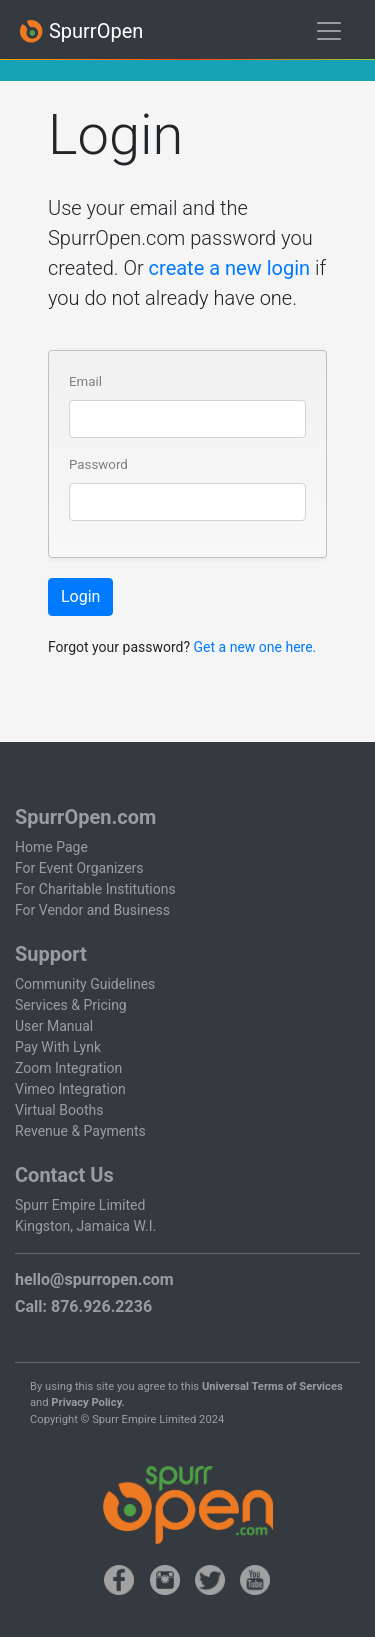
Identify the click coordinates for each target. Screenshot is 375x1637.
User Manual (54, 1026)
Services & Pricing (71, 1005)
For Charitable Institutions (95, 889)
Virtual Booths (59, 1110)
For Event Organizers (79, 868)
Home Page (51, 847)
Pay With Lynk (58, 1047)
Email (85, 381)
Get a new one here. (255, 647)
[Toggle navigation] (329, 31)
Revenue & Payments (80, 1131)
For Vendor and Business (92, 910)
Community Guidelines (85, 984)
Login (80, 596)
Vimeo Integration (70, 1089)
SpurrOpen (81, 31)
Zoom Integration (68, 1068)
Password (98, 464)
